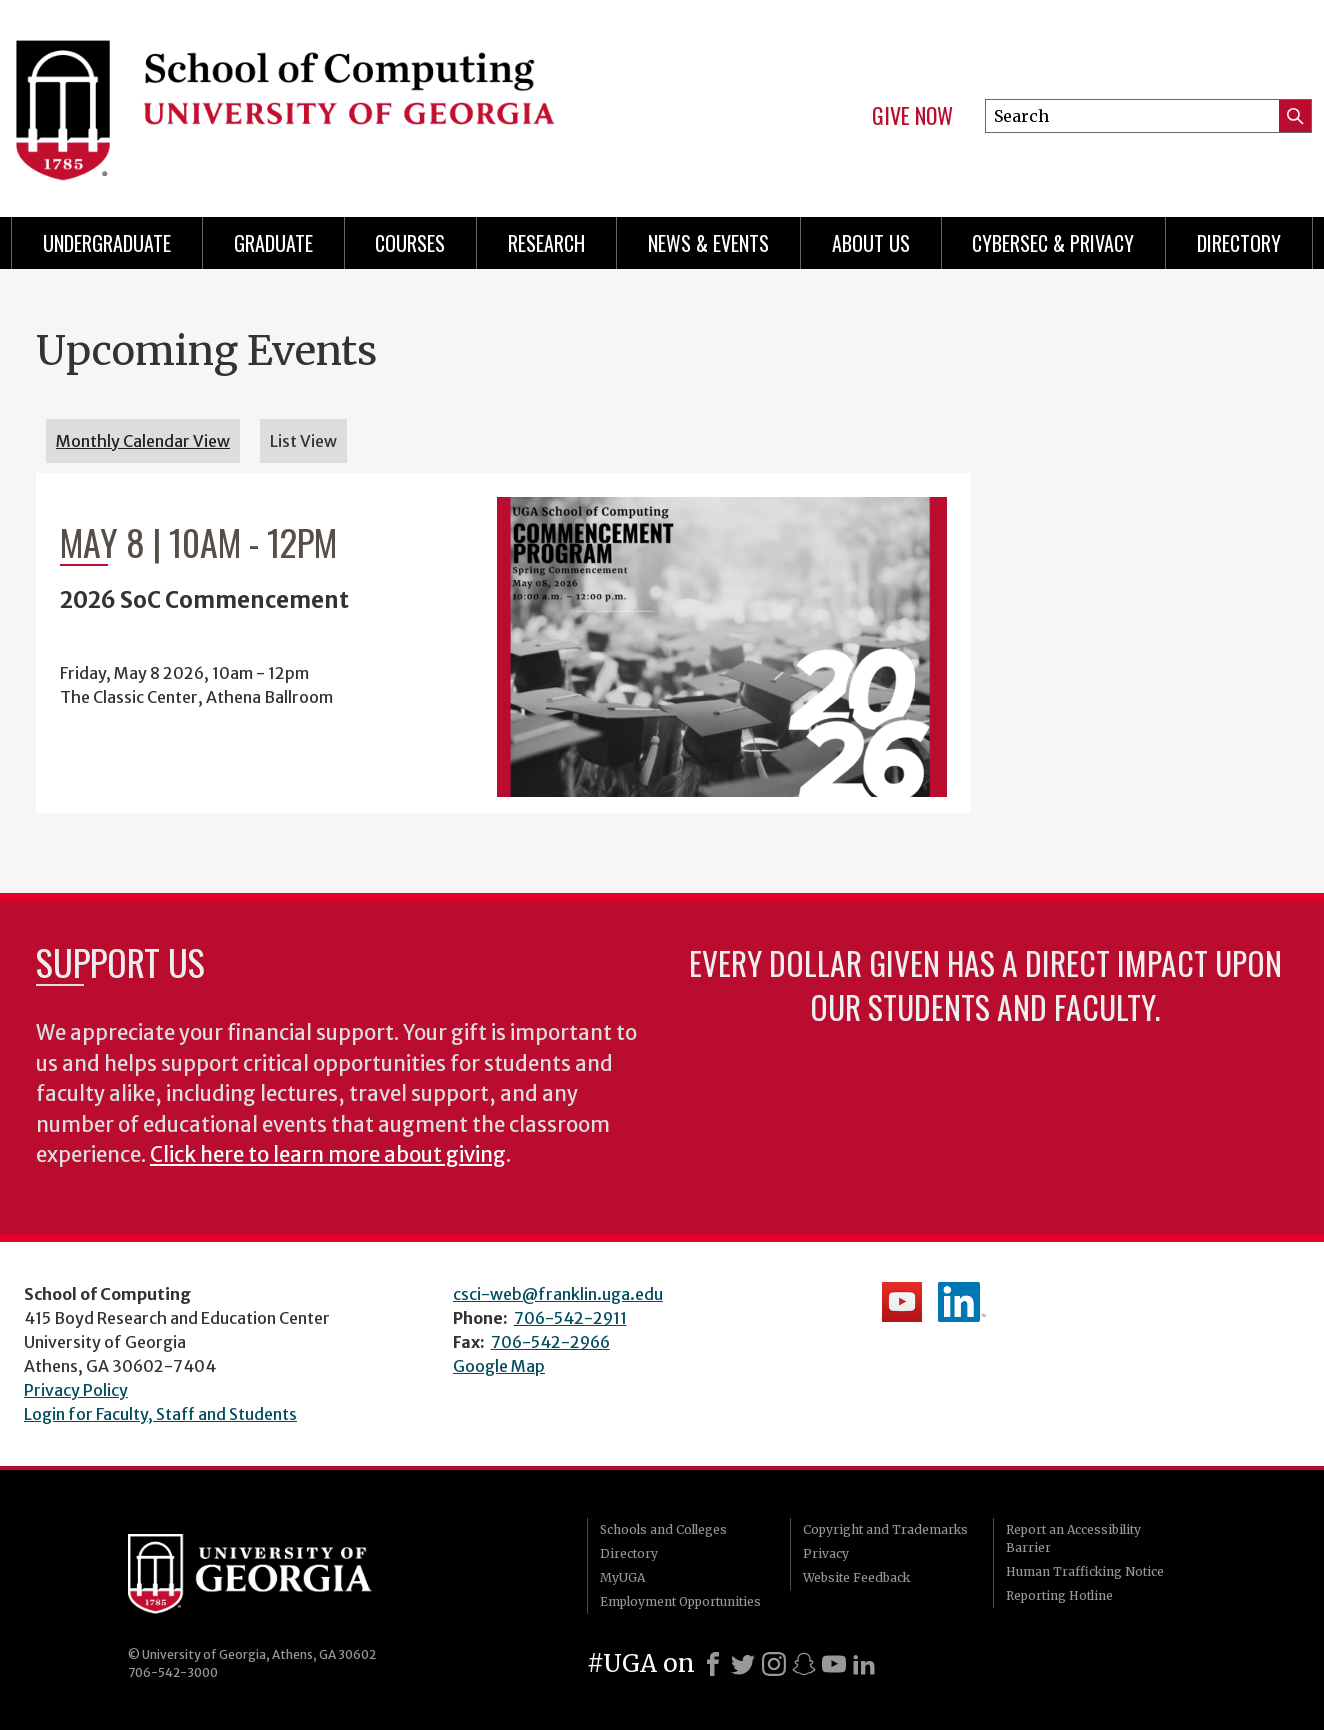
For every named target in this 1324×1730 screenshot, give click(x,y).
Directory (1239, 243)
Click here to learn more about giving (328, 1155)
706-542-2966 (550, 1342)
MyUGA (622, 1577)
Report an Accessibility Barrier (1073, 1538)
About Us (871, 243)
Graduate (273, 243)
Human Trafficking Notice (1085, 1571)
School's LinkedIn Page (962, 1302)
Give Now (912, 116)
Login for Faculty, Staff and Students (160, 1414)
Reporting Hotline (1059, 1595)
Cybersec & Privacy (1053, 243)
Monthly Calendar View (143, 441)
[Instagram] (774, 1664)
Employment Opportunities (680, 1601)
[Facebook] (713, 1664)
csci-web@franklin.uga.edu (558, 1294)
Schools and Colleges (663, 1529)
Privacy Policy (76, 1390)
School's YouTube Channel (902, 1302)
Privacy (826, 1553)
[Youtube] (834, 1664)
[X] (743, 1664)
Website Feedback (856, 1577)
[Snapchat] (804, 1664)
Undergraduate (107, 243)
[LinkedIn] (864, 1664)
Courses (410, 243)
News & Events (708, 243)
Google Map (499, 1366)
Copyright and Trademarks (885, 1529)
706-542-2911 (570, 1318)
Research (546, 243)
